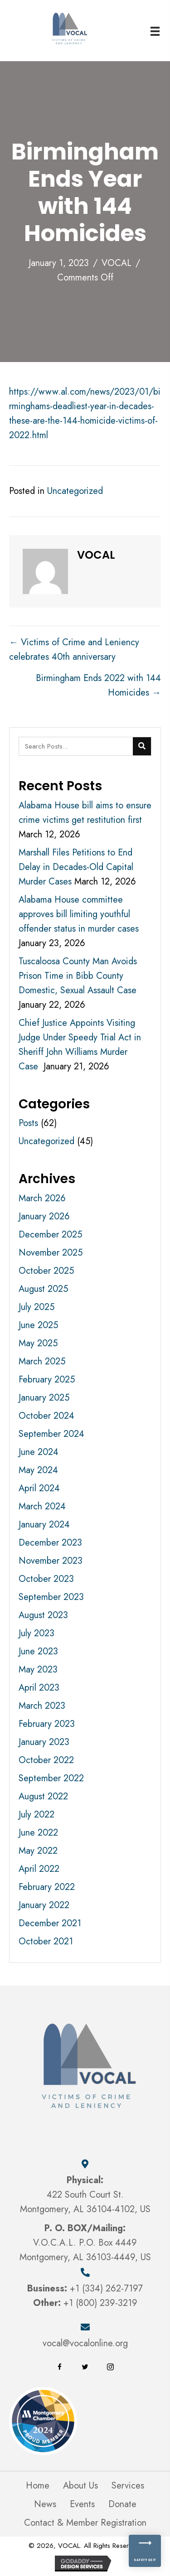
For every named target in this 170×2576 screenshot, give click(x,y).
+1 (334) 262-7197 (106, 2288)
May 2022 (38, 1850)
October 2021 (46, 1941)
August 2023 (43, 1615)
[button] (60, 2366)
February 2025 (47, 1379)
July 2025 (36, 1307)
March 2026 (42, 1198)
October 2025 (46, 1270)
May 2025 (38, 1343)
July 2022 (36, 1814)
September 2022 (51, 1778)
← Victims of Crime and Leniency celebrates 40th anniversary (74, 649)
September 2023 (51, 1597)
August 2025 (43, 1288)
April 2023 (39, 1687)
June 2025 (38, 1325)
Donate (122, 2504)
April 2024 (39, 1488)
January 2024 (44, 1524)
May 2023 (38, 1669)
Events (82, 2504)
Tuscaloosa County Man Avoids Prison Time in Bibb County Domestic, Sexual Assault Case (78, 976)
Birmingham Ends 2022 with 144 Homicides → (98, 685)
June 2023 (38, 1651)
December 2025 (50, 1234)
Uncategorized (75, 491)
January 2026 (44, 1216)
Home (37, 2485)
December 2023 (50, 1542)
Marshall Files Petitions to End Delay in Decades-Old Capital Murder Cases (76, 867)
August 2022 (43, 1796)
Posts (28, 1123)
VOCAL (116, 263)
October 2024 (46, 1415)
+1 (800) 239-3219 (100, 2303)
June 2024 (38, 1452)
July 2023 (36, 1633)
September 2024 (51, 1433)
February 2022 (47, 1887)
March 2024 (42, 1506)
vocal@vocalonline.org (85, 2343)
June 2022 (38, 1832)
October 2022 (46, 1760)
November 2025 (51, 1252)
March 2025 (42, 1361)
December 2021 (50, 1923)
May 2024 (38, 1470)
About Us (80, 2485)
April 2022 (39, 1868)
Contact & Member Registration (85, 2523)
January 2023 (44, 1742)
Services (128, 2485)
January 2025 (44, 1397)
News (45, 2504)
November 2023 (51, 1560)
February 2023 (47, 1723)
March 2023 (42, 1705)
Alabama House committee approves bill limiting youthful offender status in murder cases (79, 914)
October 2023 (46, 1578)
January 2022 (44, 1905)
